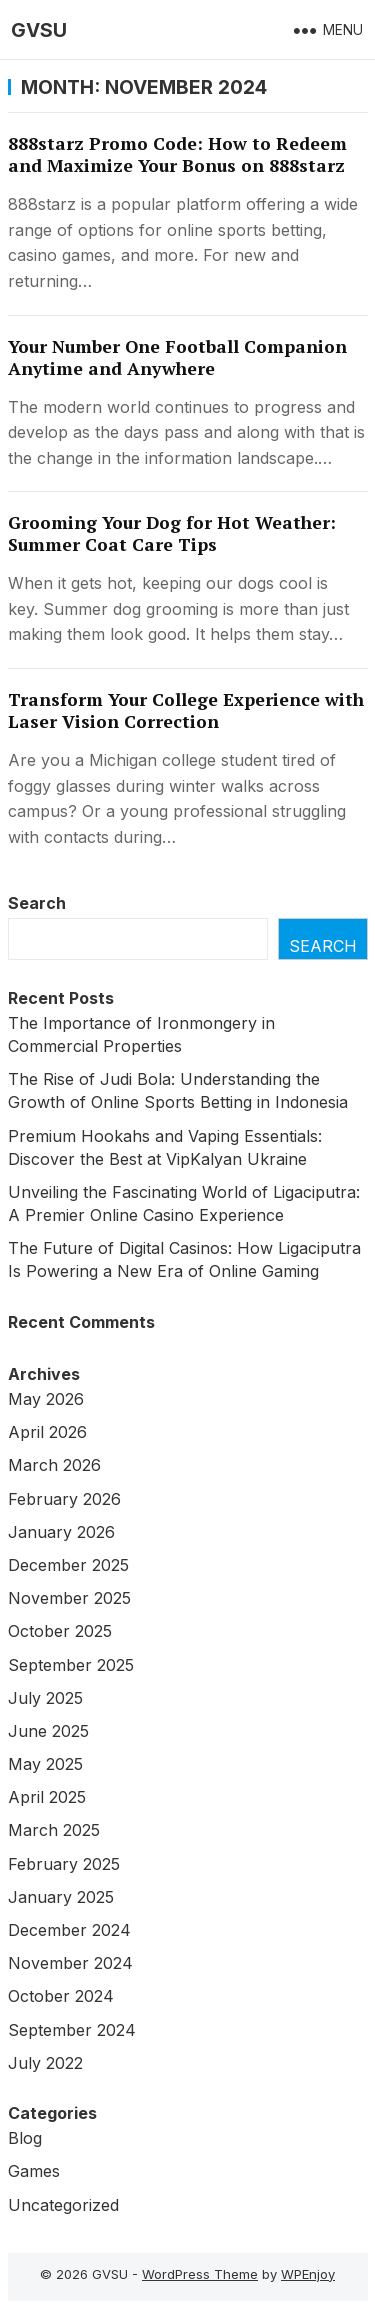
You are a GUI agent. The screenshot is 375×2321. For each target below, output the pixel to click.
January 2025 (61, 1897)
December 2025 (68, 1565)
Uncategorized (63, 2205)
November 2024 (70, 1963)
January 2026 (61, 1532)
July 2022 (45, 2063)
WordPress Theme (200, 2274)
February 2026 (64, 1499)
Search (37, 903)
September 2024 (72, 2030)
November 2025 (69, 1598)
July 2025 (45, 1698)
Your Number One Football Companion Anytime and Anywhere (177, 357)
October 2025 (60, 1631)
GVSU (39, 30)
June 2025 (48, 1731)
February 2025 (64, 1864)
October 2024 (61, 1996)
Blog (25, 2138)
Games (34, 2171)
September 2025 (71, 1665)
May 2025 (45, 1764)
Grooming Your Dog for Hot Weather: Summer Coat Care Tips (172, 533)
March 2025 (54, 1830)
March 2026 (54, 1465)
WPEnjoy (308, 2274)
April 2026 (47, 1432)
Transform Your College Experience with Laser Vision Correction (186, 710)
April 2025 (47, 1797)
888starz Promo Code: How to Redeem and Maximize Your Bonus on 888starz (177, 154)
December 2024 (69, 1930)
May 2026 (46, 1399)
